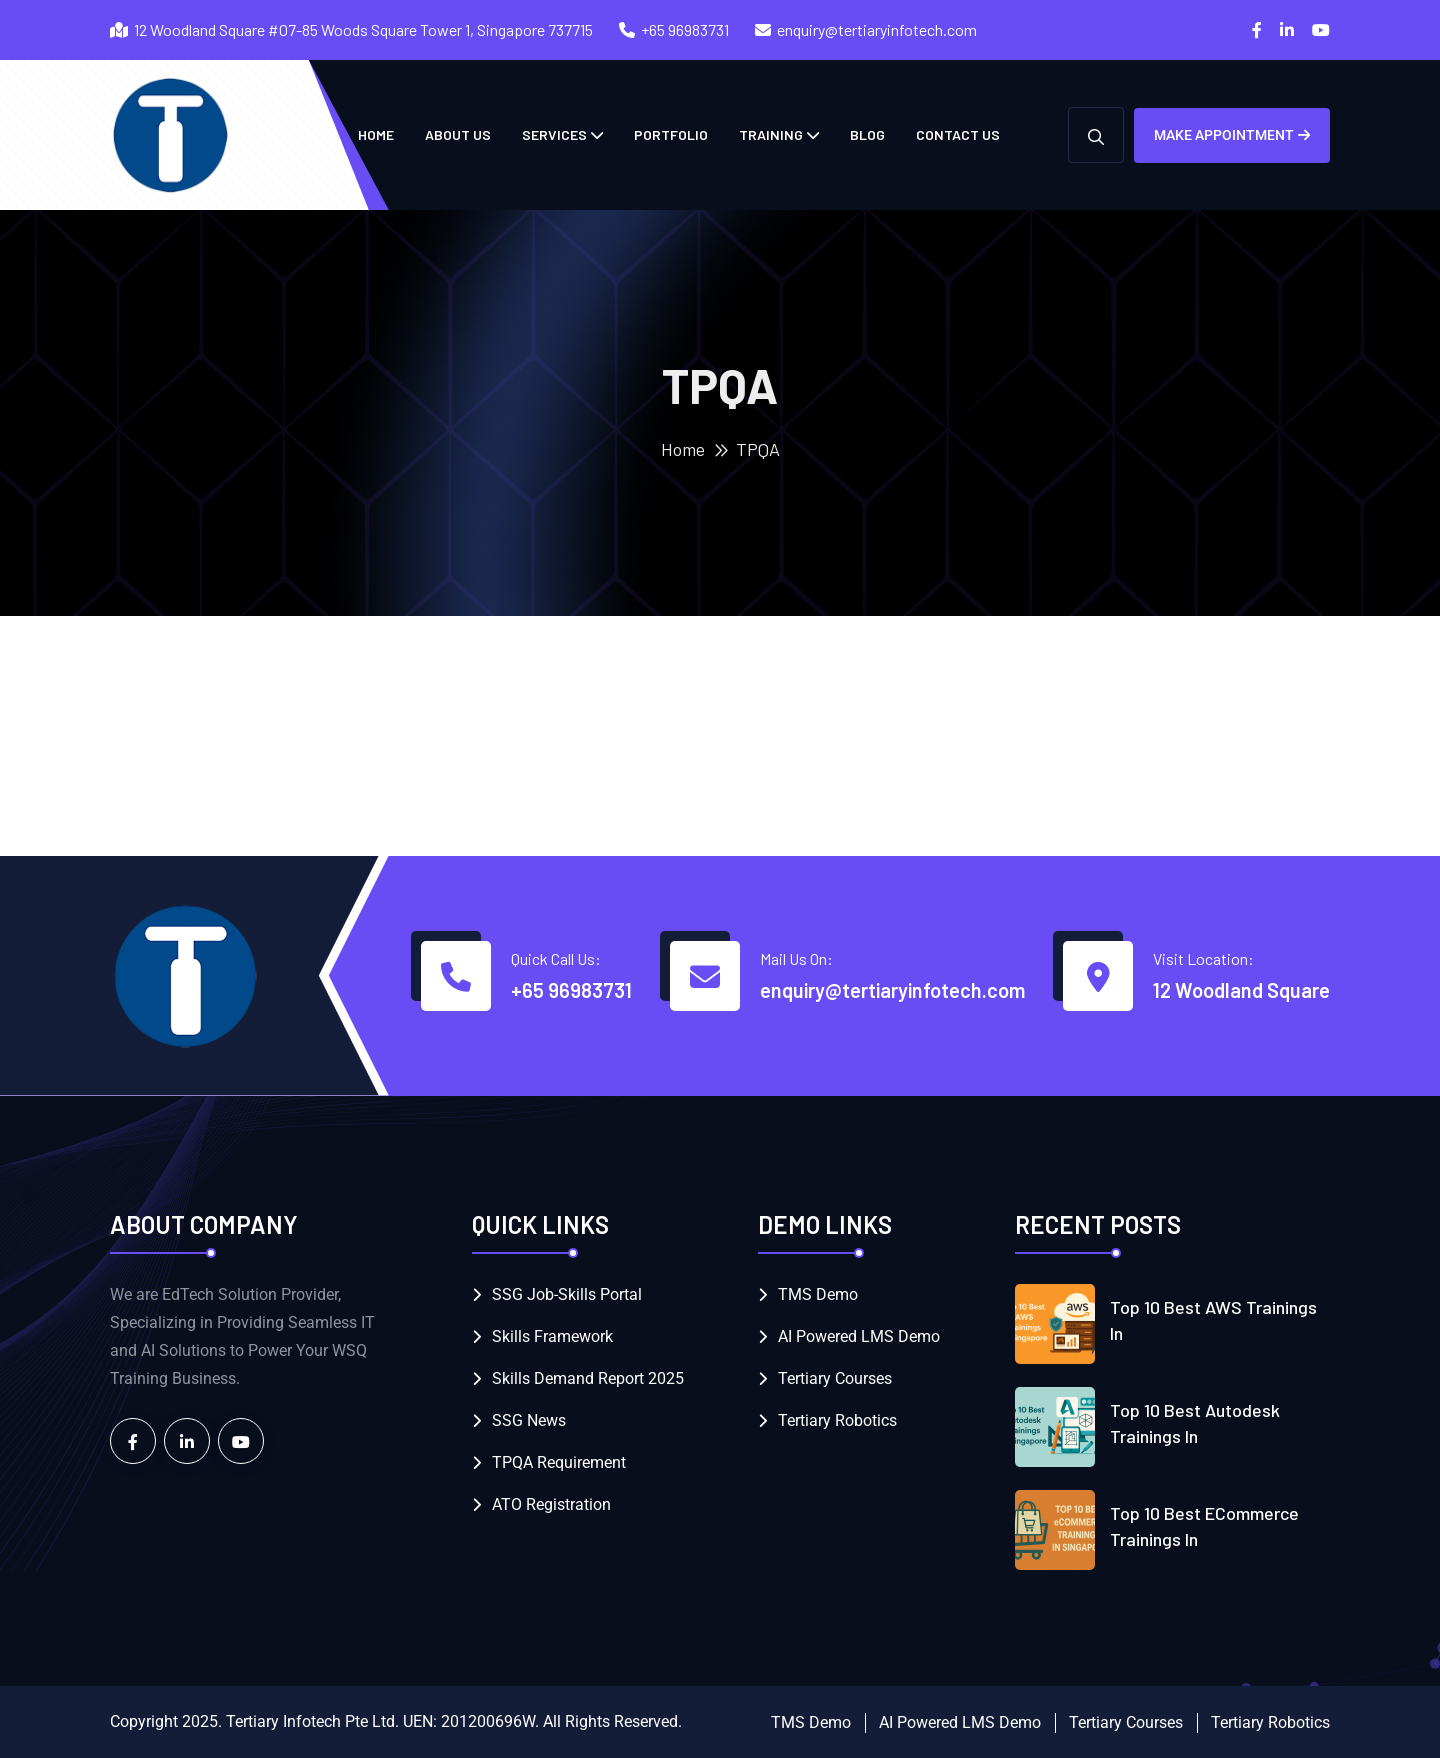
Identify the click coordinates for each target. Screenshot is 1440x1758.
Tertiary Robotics (837, 1420)
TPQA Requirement (559, 1462)
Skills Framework (552, 1336)
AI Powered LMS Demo (859, 1336)
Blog (867, 134)
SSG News (529, 1420)
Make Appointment (1232, 135)
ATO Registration (551, 1504)
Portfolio (671, 134)
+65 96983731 (685, 29)
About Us (458, 134)
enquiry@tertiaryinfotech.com (877, 29)
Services (554, 134)
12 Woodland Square (1241, 990)
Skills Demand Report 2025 (588, 1378)
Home (683, 449)
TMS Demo (818, 1294)
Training (771, 134)
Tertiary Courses (835, 1378)
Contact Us (958, 134)
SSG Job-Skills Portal (567, 1294)
